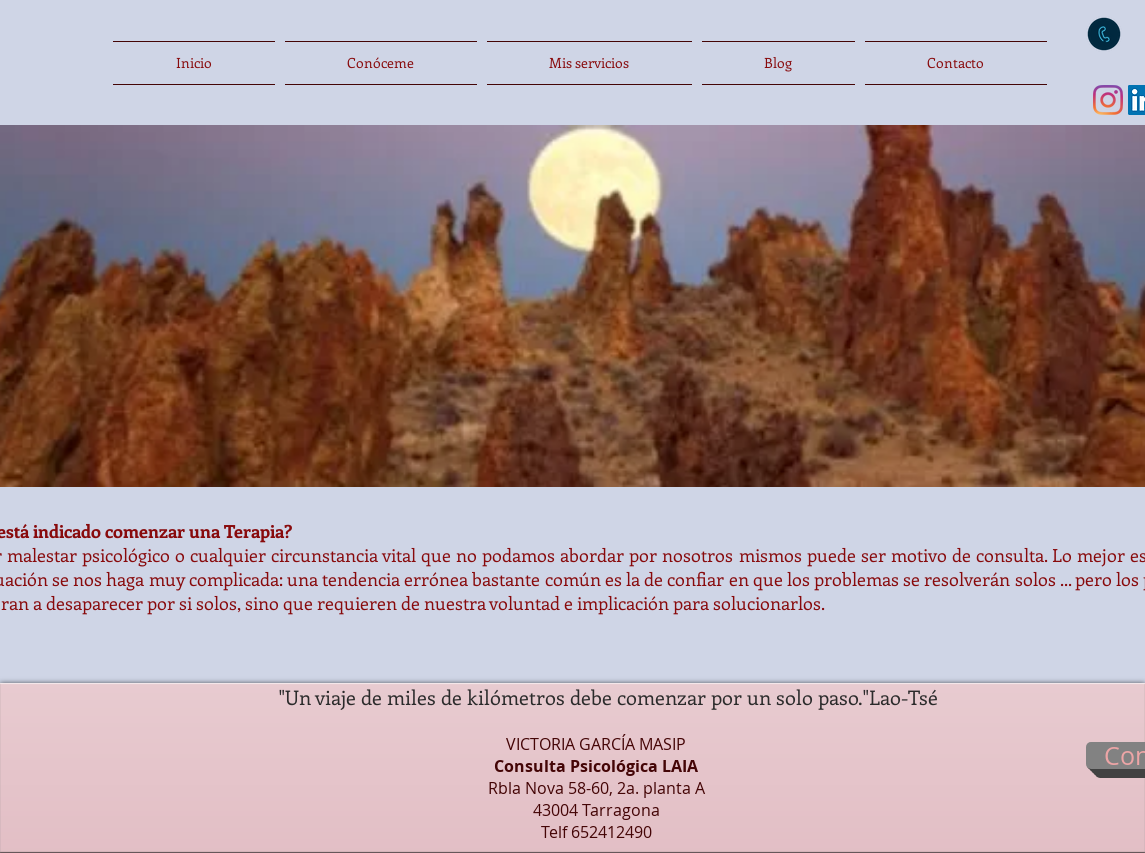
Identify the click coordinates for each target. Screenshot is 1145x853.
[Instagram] (1108, 100)
